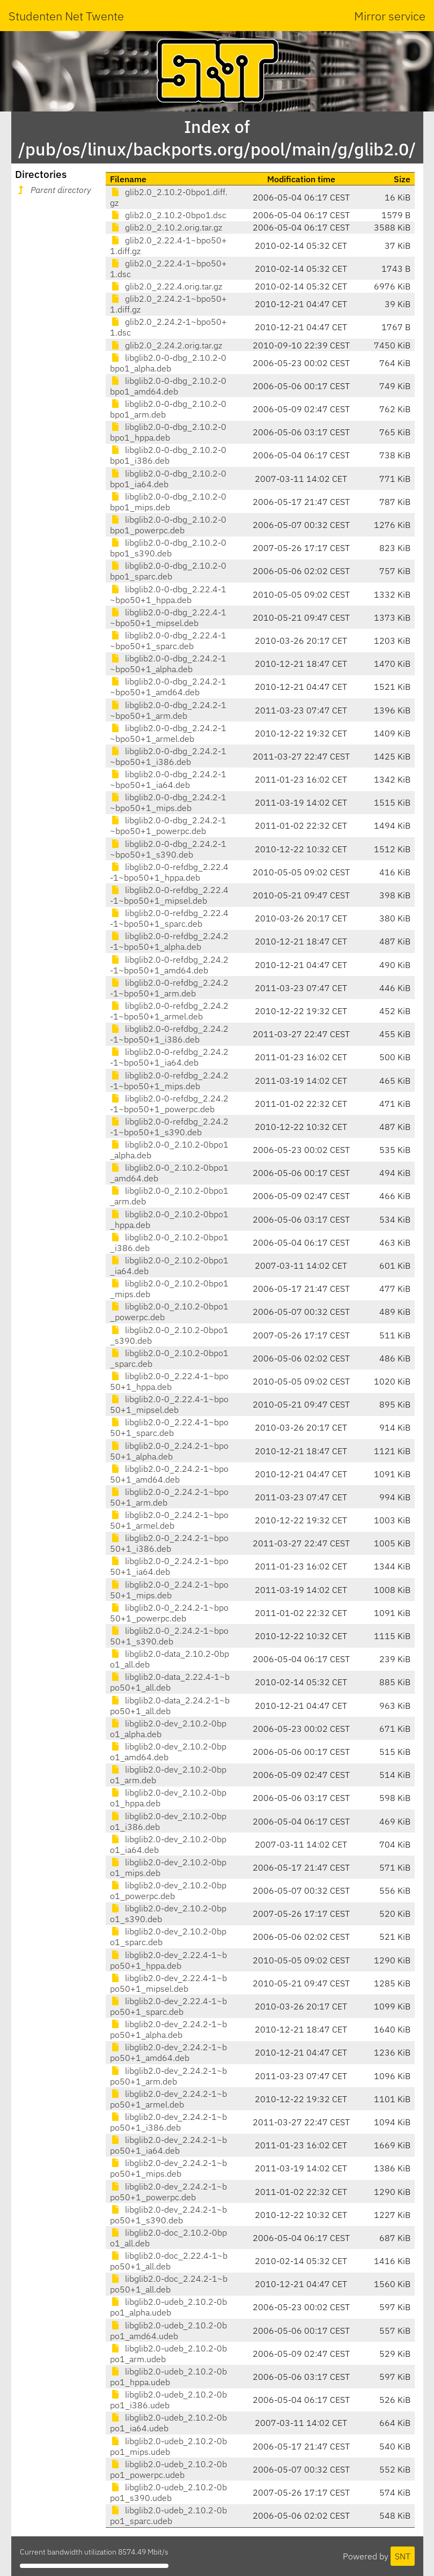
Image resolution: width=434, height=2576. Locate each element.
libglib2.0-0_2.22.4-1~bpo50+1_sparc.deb (169, 1427)
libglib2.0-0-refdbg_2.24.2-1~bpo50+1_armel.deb (169, 1011)
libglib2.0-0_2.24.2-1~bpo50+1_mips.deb (169, 1589)
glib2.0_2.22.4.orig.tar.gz (166, 286)
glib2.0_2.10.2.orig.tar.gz (166, 227)
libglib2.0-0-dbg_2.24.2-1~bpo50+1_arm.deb (168, 710)
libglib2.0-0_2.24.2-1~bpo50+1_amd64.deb (169, 1474)
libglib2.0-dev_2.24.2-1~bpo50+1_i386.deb (168, 2122)
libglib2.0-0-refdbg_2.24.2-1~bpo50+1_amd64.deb (169, 965)
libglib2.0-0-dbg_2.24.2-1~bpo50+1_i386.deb (168, 756)
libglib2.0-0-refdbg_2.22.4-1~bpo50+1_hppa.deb (169, 872)
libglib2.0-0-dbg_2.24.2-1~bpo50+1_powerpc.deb (168, 825)
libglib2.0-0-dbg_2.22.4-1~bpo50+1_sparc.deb (168, 640)
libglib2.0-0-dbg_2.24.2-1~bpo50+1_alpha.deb (168, 663)
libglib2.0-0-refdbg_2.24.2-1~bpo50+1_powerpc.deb (169, 1103)
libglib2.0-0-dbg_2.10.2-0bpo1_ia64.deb (168, 478)
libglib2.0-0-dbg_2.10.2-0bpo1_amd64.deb (168, 386)
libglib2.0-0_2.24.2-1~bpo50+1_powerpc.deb (169, 1613)
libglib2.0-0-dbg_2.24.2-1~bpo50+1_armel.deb (168, 733)
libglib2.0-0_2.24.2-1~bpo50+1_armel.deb (169, 1520)
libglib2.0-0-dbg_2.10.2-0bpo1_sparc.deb (168, 571)
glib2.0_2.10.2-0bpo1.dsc (168, 215)
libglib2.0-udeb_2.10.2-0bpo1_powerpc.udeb (168, 2469)
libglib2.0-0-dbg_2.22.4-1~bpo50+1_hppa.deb (168, 594)
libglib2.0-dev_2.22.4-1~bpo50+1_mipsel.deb (168, 1983)
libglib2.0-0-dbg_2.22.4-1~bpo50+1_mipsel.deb (168, 617)
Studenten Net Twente (66, 16)
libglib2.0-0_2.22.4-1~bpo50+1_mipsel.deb (169, 1404)
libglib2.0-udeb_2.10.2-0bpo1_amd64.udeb (168, 2330)
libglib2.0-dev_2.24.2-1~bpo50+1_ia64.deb (168, 2145)
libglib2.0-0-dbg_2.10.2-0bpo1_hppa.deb (168, 432)
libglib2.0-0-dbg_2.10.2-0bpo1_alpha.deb (168, 363)
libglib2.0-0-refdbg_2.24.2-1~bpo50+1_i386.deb (169, 1034)
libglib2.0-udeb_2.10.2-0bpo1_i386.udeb (168, 2399)
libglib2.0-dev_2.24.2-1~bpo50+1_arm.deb (168, 2076)
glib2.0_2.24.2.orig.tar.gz (166, 345)
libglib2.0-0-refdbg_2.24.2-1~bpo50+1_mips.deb (169, 1080)
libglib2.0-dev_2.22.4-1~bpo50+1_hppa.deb (168, 1960)
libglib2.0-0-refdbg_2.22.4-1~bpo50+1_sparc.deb (169, 918)
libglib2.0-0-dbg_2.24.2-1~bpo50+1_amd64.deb (168, 686)
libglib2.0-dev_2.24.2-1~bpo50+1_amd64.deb (168, 2052)
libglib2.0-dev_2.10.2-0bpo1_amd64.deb (168, 1751)
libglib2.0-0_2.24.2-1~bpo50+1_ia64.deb (169, 1566)
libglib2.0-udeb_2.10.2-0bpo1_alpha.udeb (168, 2307)
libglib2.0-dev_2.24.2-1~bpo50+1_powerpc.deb (168, 2191)
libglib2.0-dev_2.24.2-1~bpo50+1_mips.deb (168, 2168)
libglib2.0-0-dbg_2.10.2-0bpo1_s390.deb (168, 548)
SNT (402, 2556)
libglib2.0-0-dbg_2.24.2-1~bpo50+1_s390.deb (168, 849)
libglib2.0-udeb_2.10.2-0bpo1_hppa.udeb (168, 2376)
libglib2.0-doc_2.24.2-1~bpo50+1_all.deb (168, 2284)
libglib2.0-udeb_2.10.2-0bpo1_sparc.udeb (168, 2515)
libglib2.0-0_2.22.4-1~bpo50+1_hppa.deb (169, 1381)
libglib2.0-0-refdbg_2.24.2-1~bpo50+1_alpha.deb (169, 941)
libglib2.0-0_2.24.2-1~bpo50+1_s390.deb (169, 1636)
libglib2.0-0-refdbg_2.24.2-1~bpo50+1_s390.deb (169, 1126)
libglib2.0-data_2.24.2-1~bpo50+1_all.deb (170, 1705)
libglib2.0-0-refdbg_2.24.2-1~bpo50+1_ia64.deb (169, 1057)
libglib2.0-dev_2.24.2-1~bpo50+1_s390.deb (168, 2214)
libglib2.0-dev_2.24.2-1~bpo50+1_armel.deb (168, 2099)
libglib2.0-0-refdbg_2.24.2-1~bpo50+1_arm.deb (169, 988)
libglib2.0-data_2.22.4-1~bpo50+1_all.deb (170, 1682)
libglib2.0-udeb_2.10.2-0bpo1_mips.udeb (168, 2446)
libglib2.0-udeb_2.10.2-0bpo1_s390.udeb (168, 2492)
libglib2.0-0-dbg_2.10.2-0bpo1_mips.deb (168, 501)
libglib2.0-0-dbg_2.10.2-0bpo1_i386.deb (168, 455)
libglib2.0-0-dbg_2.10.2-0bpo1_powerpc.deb (168, 524)
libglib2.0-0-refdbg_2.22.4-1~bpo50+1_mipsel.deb (169, 895)
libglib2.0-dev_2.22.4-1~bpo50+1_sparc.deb (168, 2006)
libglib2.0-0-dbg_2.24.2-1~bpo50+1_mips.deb (168, 802)
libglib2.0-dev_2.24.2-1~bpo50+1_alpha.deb (168, 2029)
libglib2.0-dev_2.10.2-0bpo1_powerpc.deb (168, 1890)
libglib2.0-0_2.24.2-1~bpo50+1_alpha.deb (169, 1451)
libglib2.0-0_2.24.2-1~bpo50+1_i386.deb (169, 1543)
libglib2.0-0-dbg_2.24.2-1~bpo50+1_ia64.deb (168, 779)
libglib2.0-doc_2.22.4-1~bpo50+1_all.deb (168, 2261)
